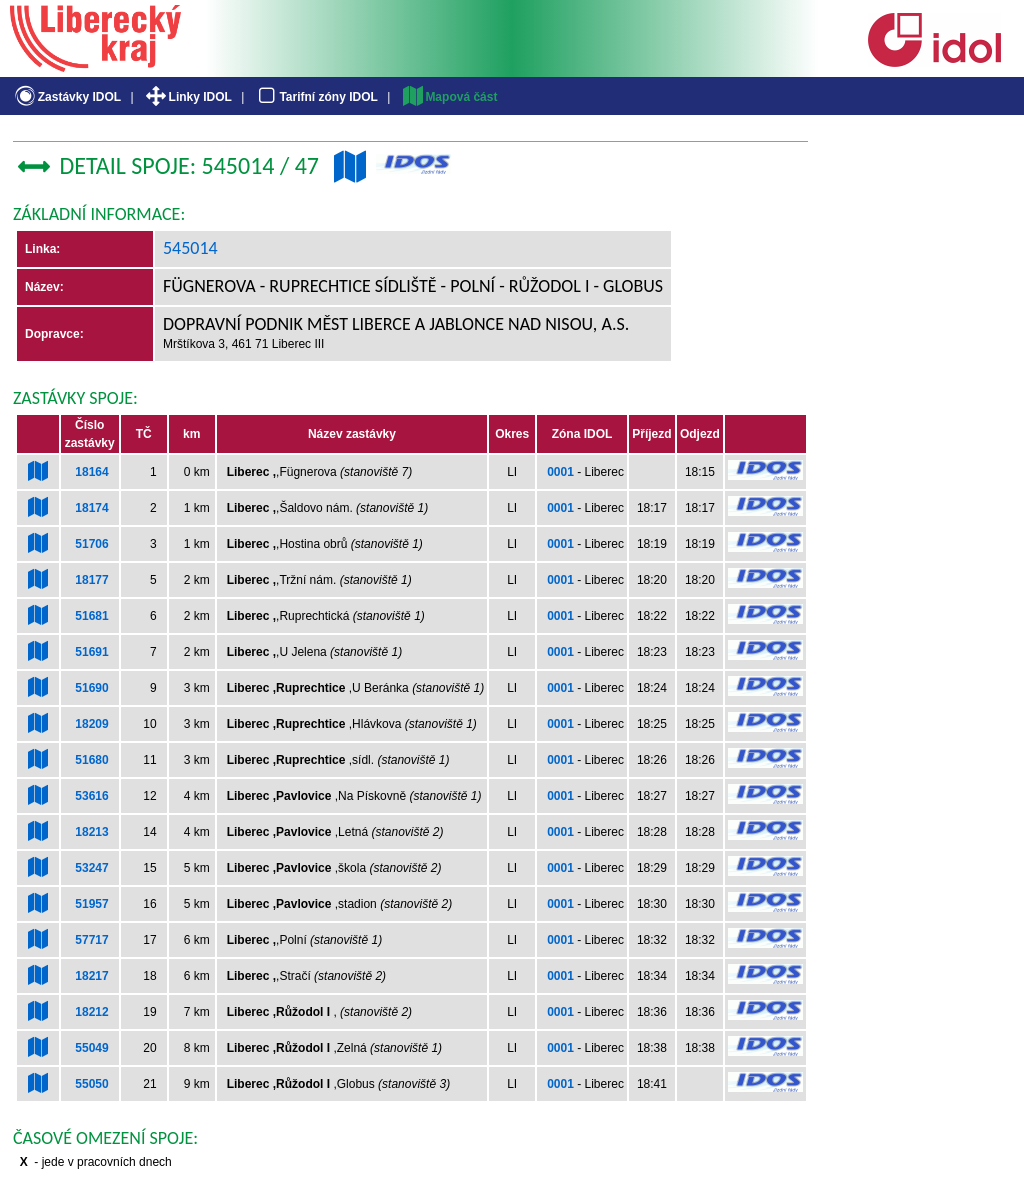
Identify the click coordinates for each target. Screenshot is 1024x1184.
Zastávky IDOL (66, 97)
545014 (190, 248)
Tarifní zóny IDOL (316, 97)
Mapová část (449, 97)
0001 (560, 472)
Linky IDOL (187, 97)
